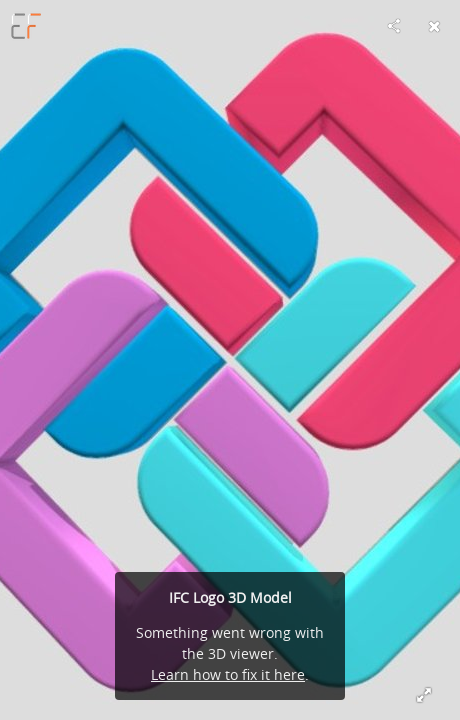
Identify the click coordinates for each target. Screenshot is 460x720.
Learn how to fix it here (228, 674)
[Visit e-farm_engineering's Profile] (26, 26)
